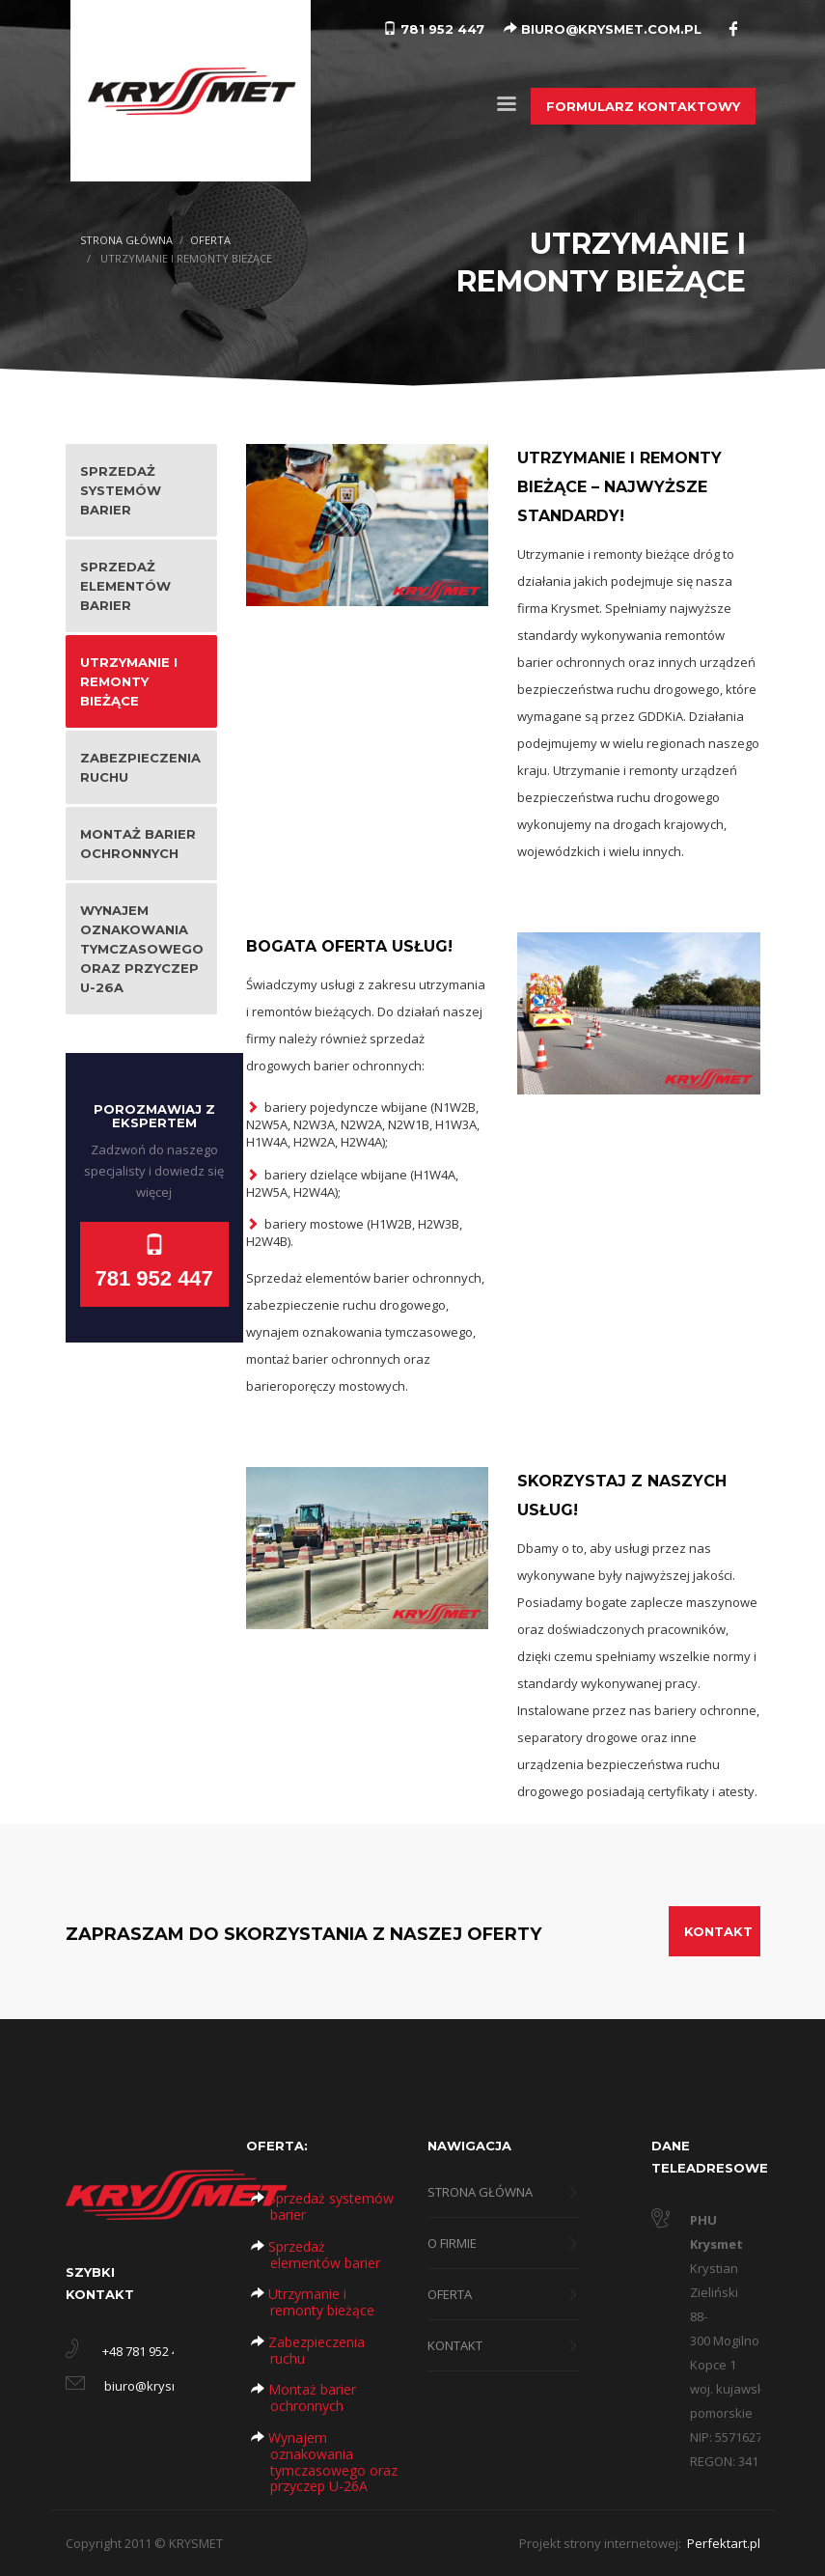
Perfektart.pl (722, 2543)
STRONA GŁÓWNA (126, 240)
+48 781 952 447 (147, 2351)
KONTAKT (718, 1931)
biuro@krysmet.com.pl (169, 2386)
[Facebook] (733, 28)
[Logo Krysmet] (191, 89)
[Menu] (506, 107)
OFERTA (210, 240)
